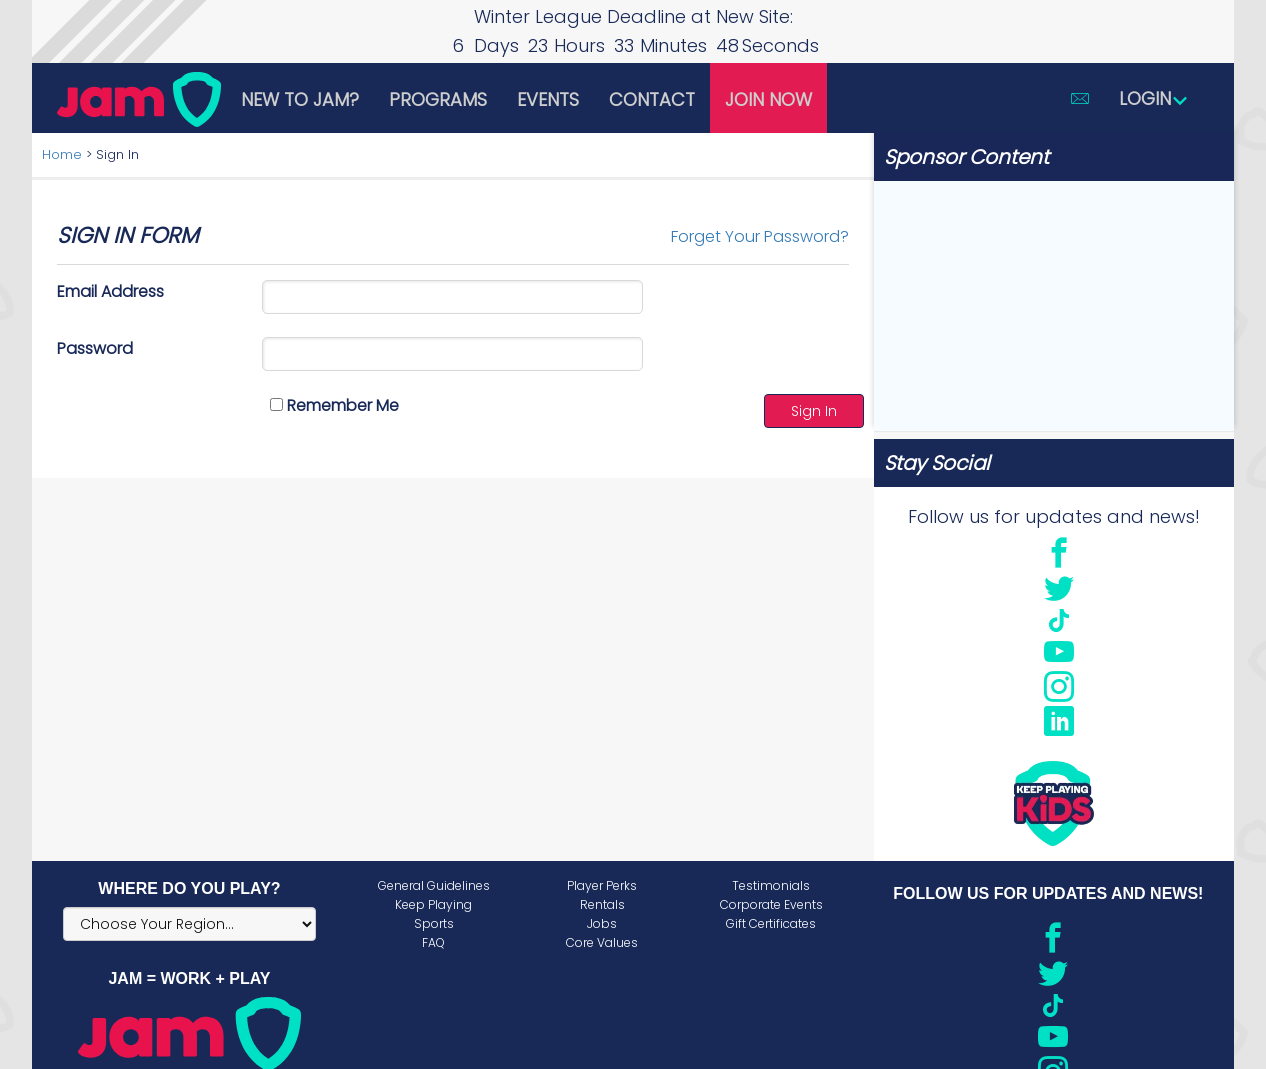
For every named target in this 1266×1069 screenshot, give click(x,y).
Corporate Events (771, 904)
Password (95, 348)
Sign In (814, 411)
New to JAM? (300, 99)
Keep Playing (433, 904)
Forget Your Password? (760, 236)
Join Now (768, 99)
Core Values (602, 942)
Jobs (602, 923)
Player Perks (602, 885)
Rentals (602, 904)
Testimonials (771, 885)
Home (62, 154)
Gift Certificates (771, 923)
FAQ (433, 942)
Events (548, 99)
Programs (438, 99)
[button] (1080, 98)
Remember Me (334, 405)
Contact (652, 99)
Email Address (110, 291)
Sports (434, 923)
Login (1154, 98)
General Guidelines (434, 885)
